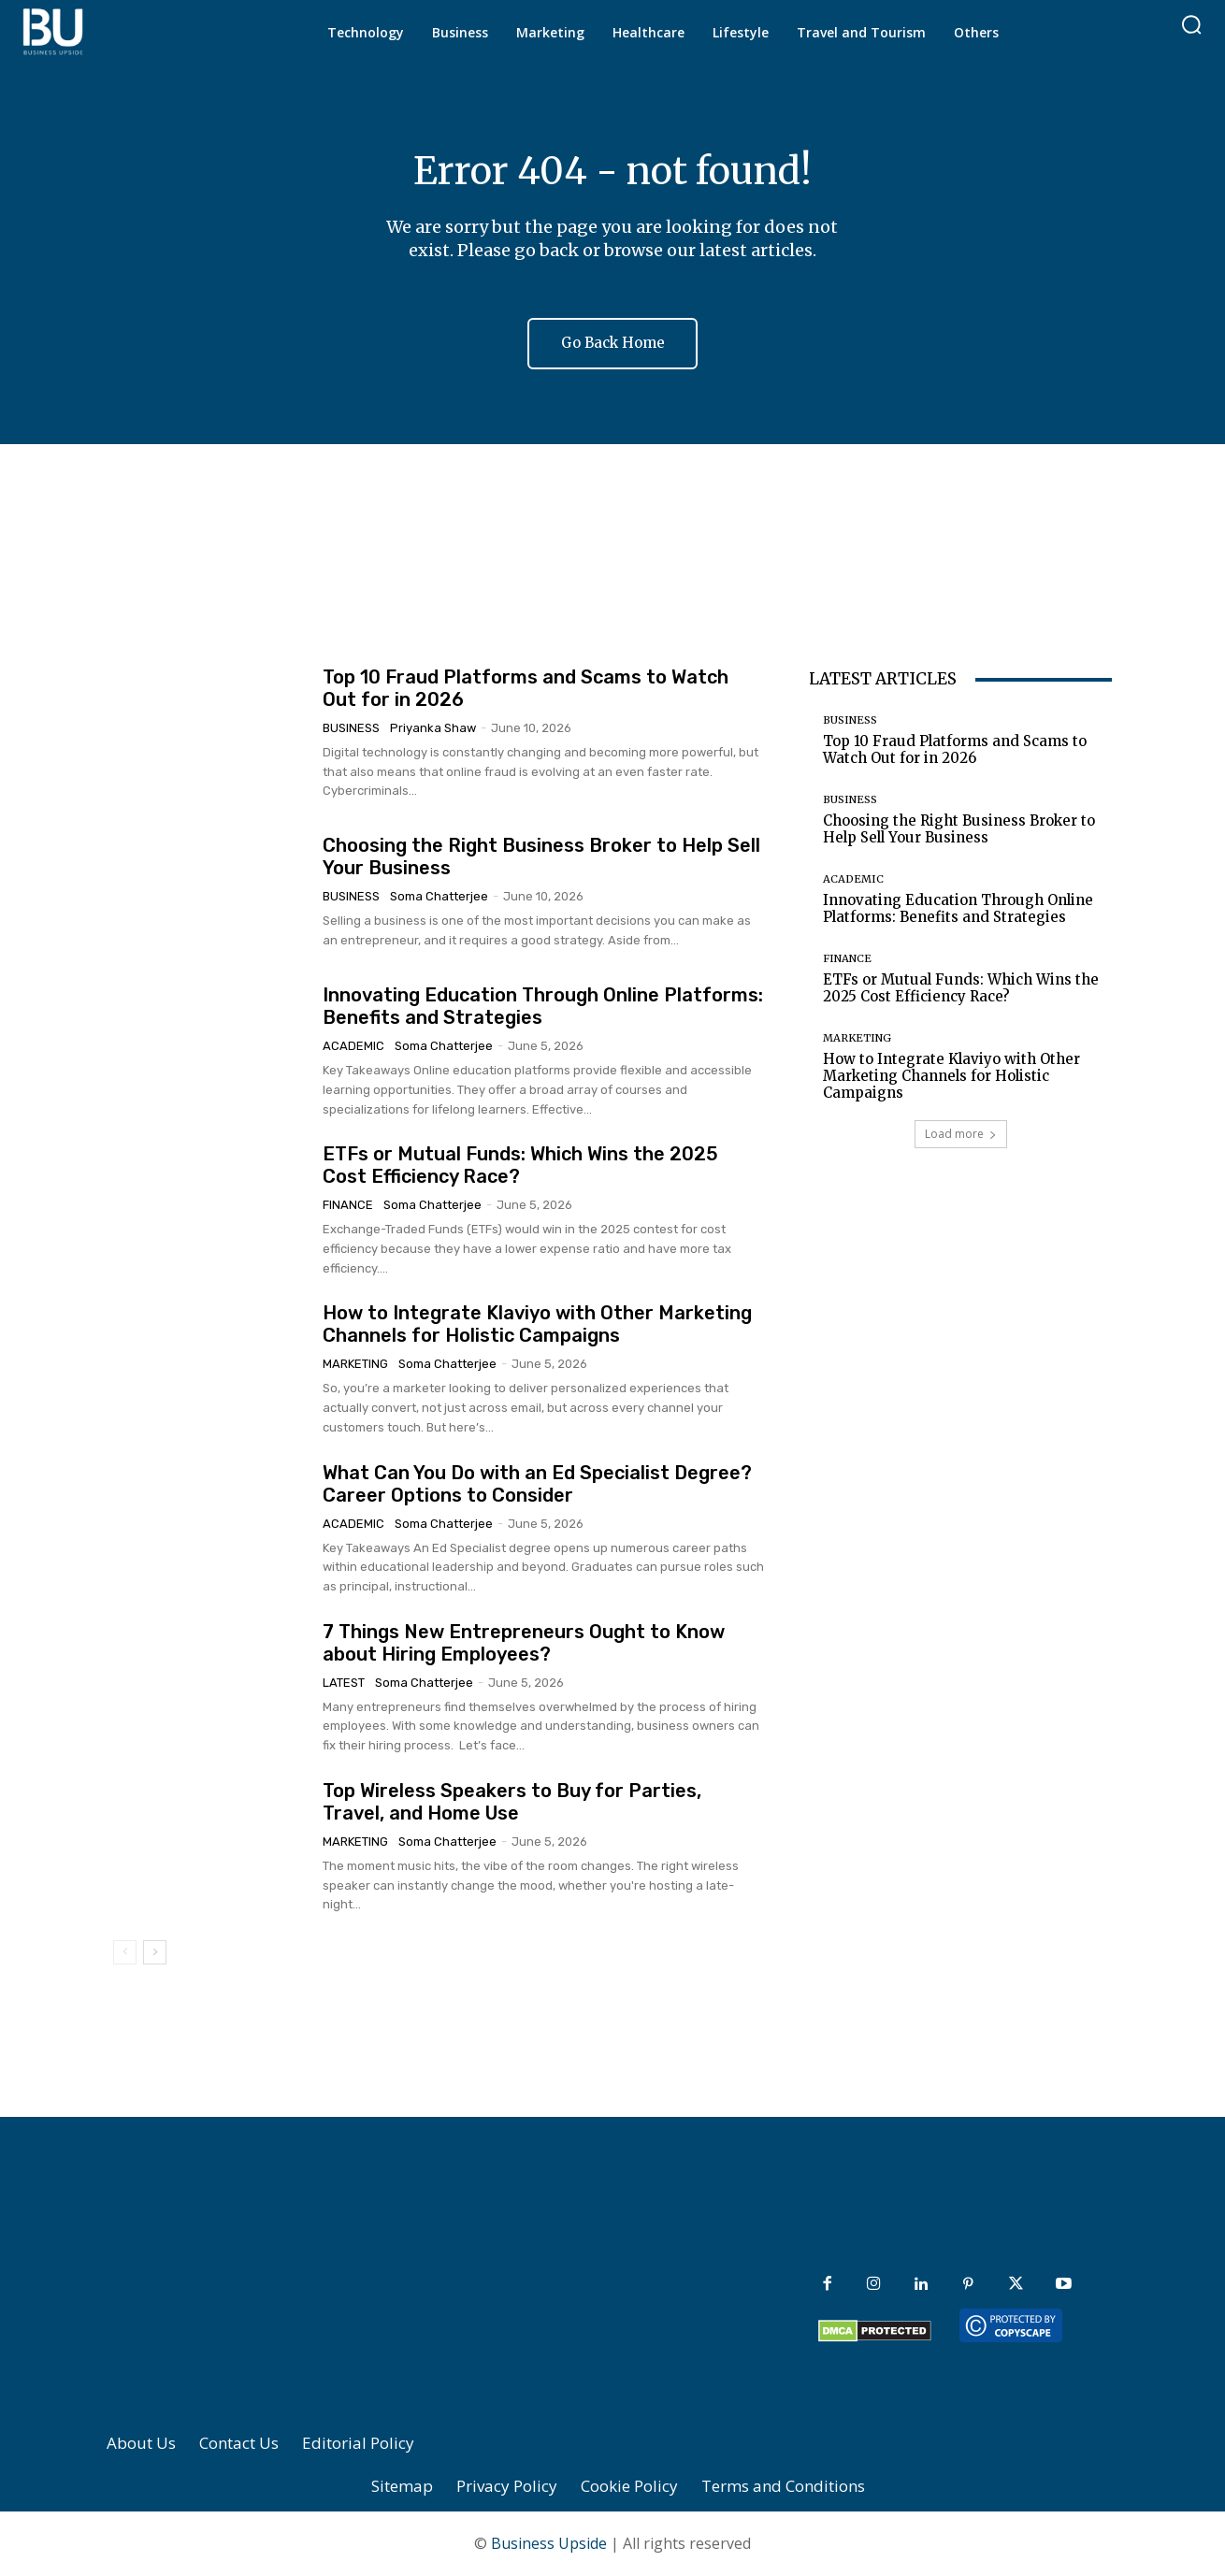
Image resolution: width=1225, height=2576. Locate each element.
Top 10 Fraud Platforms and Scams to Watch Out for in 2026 (955, 749)
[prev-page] (125, 1952)
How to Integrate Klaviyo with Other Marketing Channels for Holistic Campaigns (537, 1324)
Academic (353, 1046)
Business (351, 728)
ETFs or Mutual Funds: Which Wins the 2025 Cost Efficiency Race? (961, 988)
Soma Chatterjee (439, 896)
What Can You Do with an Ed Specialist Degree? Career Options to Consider (537, 1483)
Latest (344, 1683)
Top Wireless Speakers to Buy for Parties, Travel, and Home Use (512, 1801)
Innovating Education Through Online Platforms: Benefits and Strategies (958, 908)
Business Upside (549, 2544)
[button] (1191, 24)
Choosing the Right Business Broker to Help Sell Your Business (959, 829)
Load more (961, 1134)
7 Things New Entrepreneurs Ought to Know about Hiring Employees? (524, 1642)
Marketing (355, 1364)
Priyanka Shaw (433, 728)
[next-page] (154, 1952)
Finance (348, 1205)
